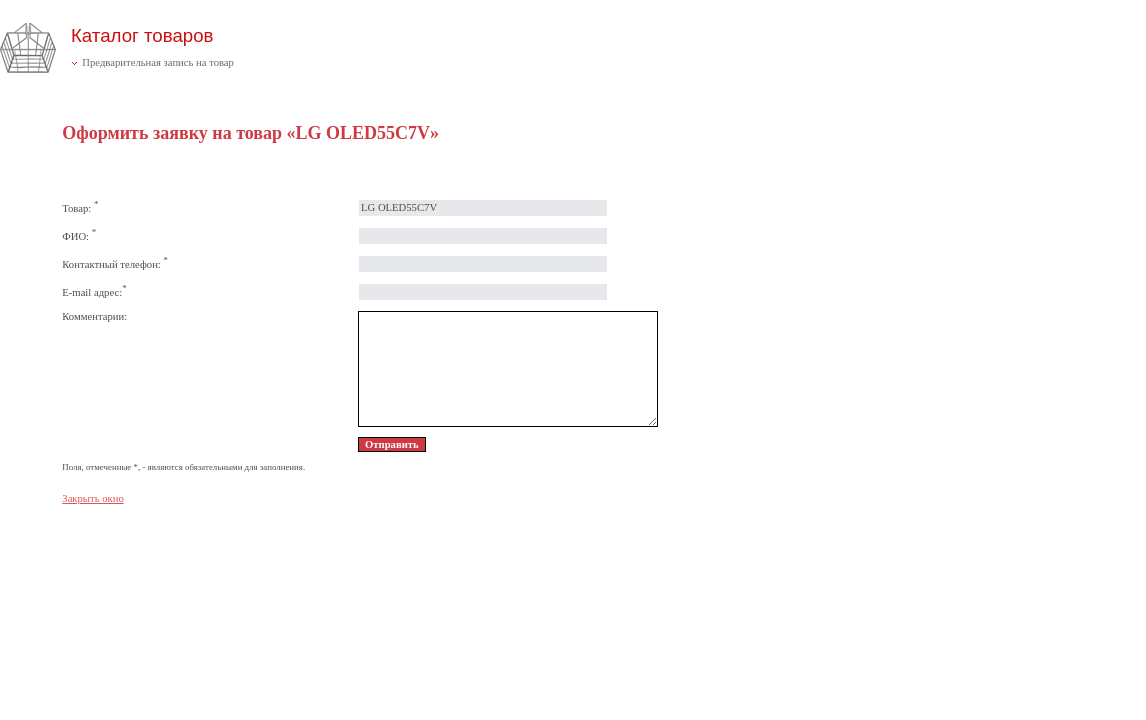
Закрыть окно (92, 498)
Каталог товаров (142, 35)
